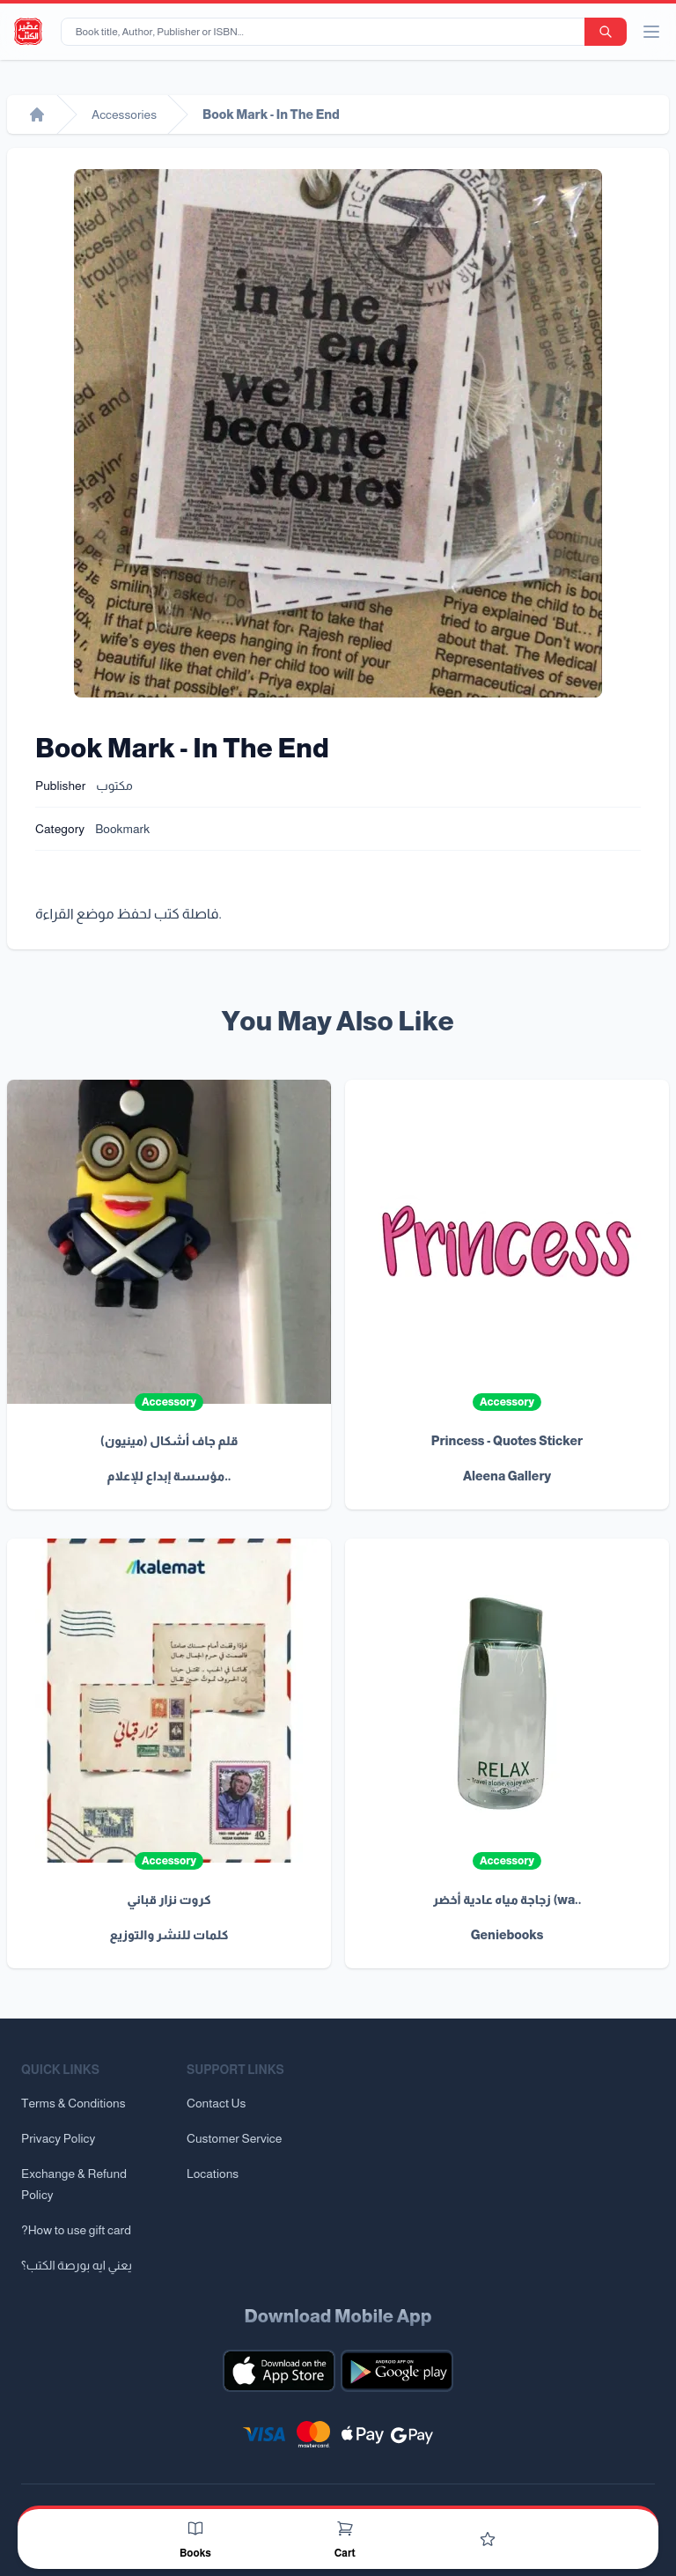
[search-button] (605, 32)
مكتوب (114, 786)
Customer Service (234, 2138)
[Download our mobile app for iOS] (279, 2371)
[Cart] (345, 2528)
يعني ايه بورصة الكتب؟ (76, 2265)
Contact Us (216, 2103)
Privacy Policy (58, 2138)
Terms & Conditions (73, 2103)
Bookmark (122, 829)
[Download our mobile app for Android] (397, 2371)
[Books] (195, 2528)
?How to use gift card (76, 2230)
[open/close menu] (651, 31)
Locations (213, 2173)
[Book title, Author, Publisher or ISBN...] (326, 32)
